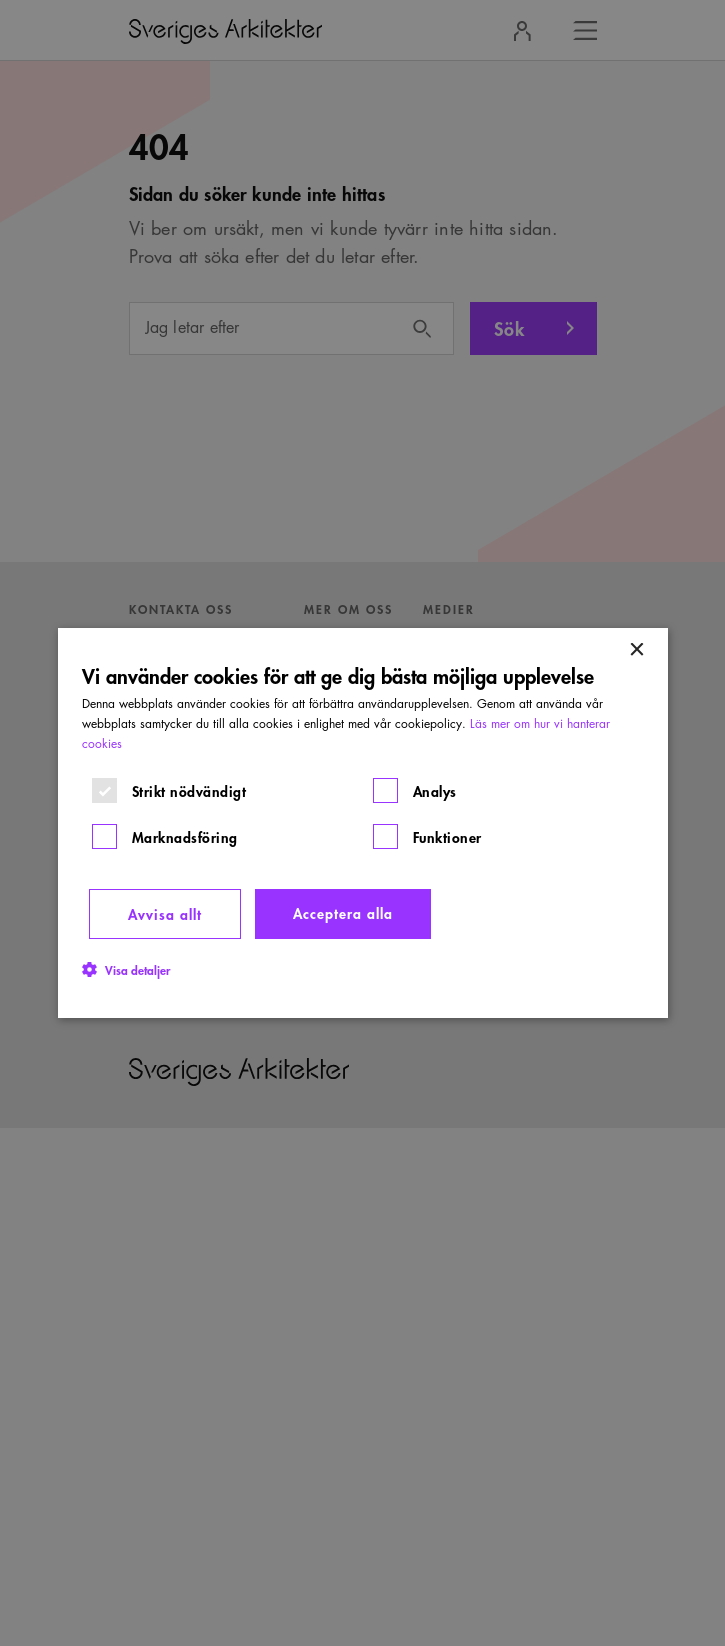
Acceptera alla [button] (343, 912)
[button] (126, 969)
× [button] (636, 650)
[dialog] (363, 823)
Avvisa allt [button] (165, 913)
